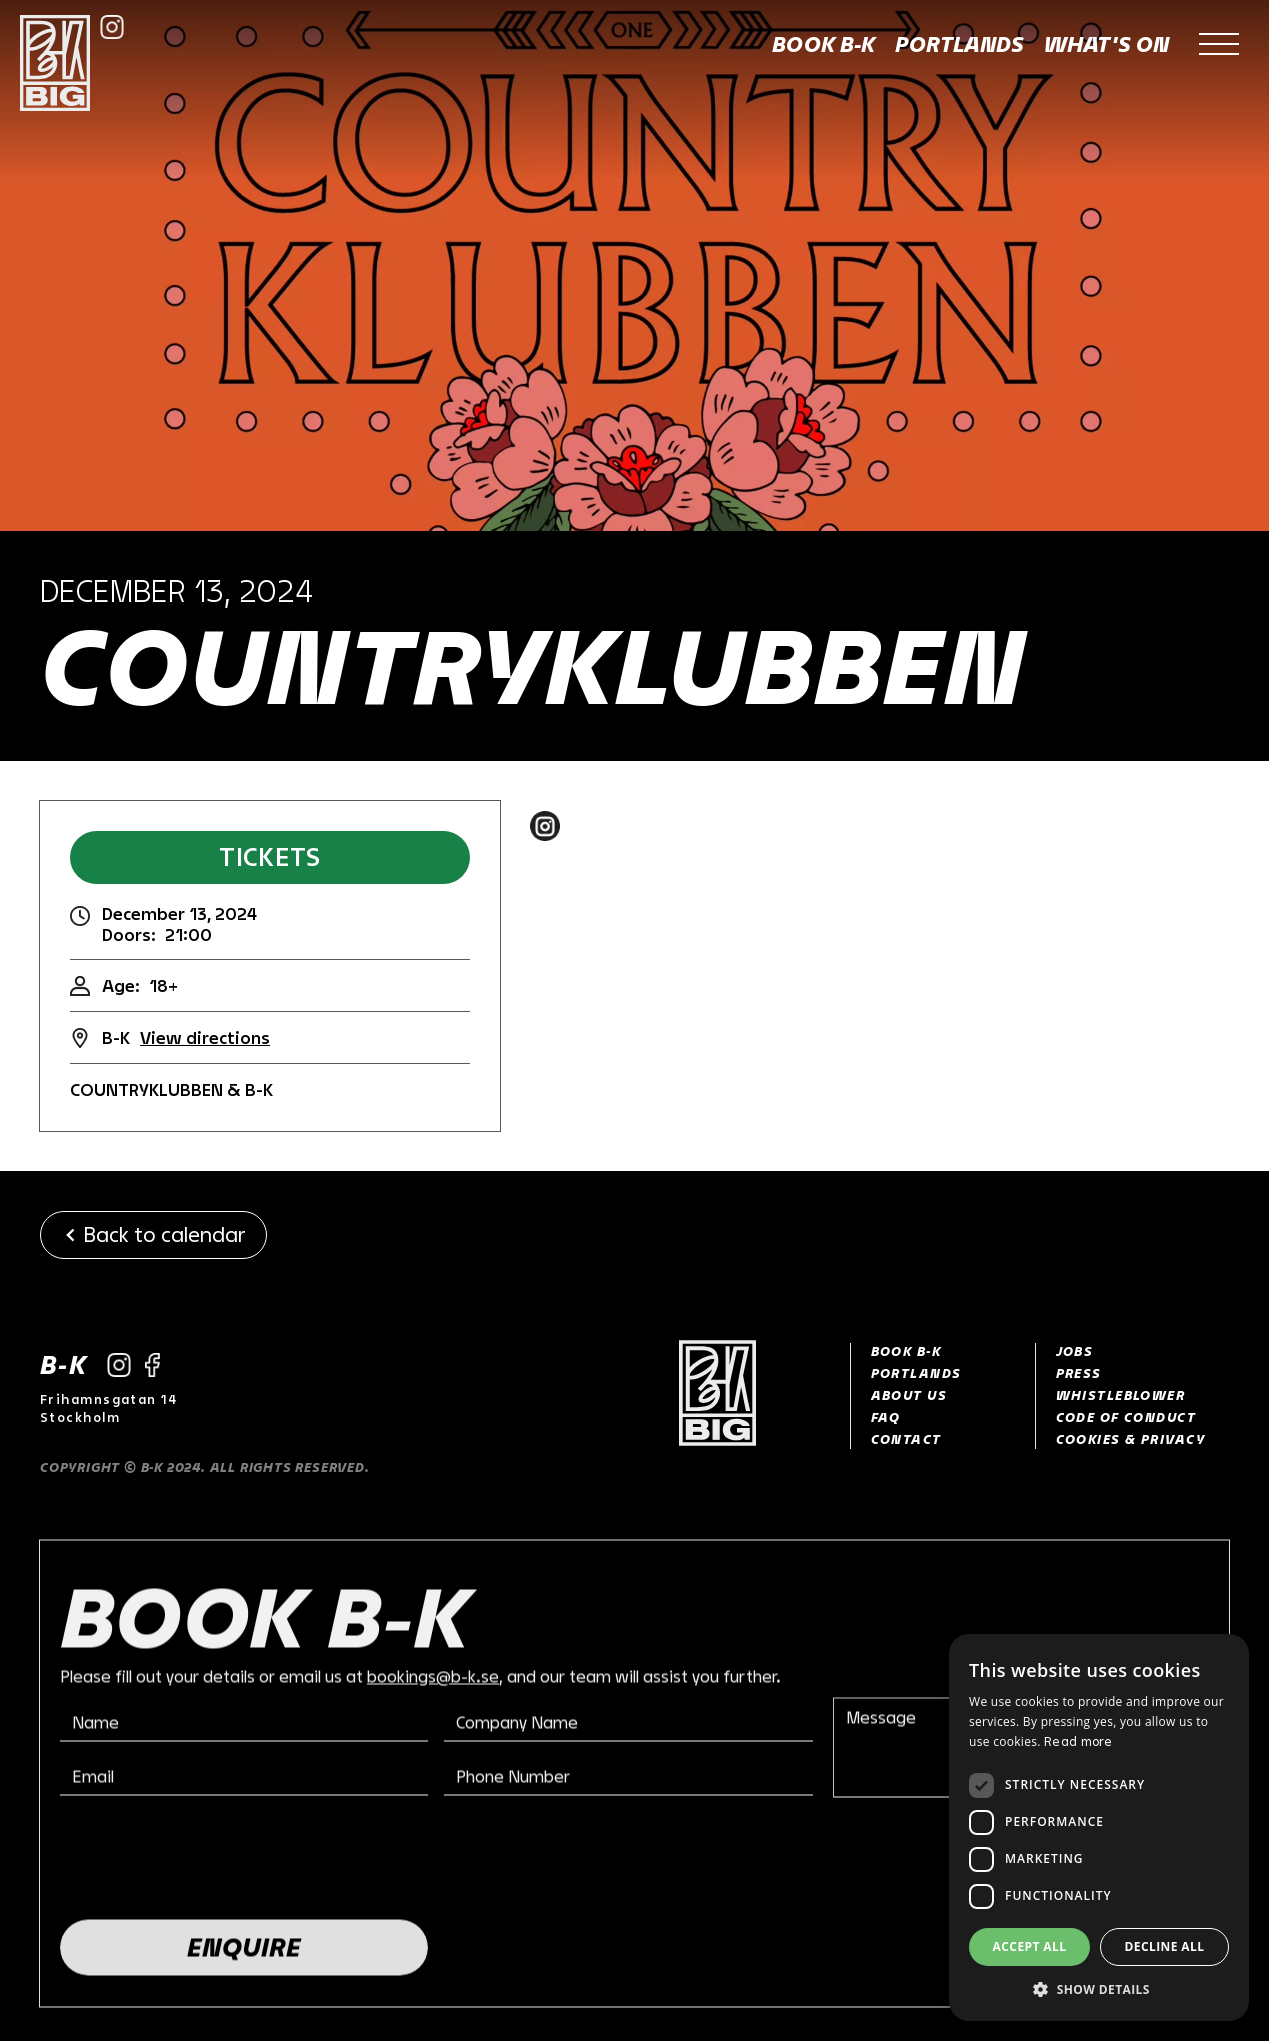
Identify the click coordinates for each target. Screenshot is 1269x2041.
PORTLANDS (916, 1373)
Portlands (959, 44)
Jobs (1075, 1351)
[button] (1219, 45)
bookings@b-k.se (433, 1679)
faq (886, 1417)
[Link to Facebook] (152, 1365)
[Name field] (244, 1726)
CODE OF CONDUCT (1126, 1417)
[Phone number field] (628, 1780)
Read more (1078, 1741)
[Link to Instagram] (112, 27)
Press (1079, 1373)
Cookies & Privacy (1130, 1439)
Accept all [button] (1030, 1946)
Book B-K (823, 44)
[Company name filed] (628, 1726)
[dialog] (1099, 1827)
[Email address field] (244, 1780)
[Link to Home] (742, 1396)
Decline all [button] (1165, 1946)
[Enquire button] (244, 1951)
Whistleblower (1121, 1395)
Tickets (269, 857)
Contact (906, 1439)
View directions (205, 1037)
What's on (1106, 44)
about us (909, 1395)
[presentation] (212, 1860)
